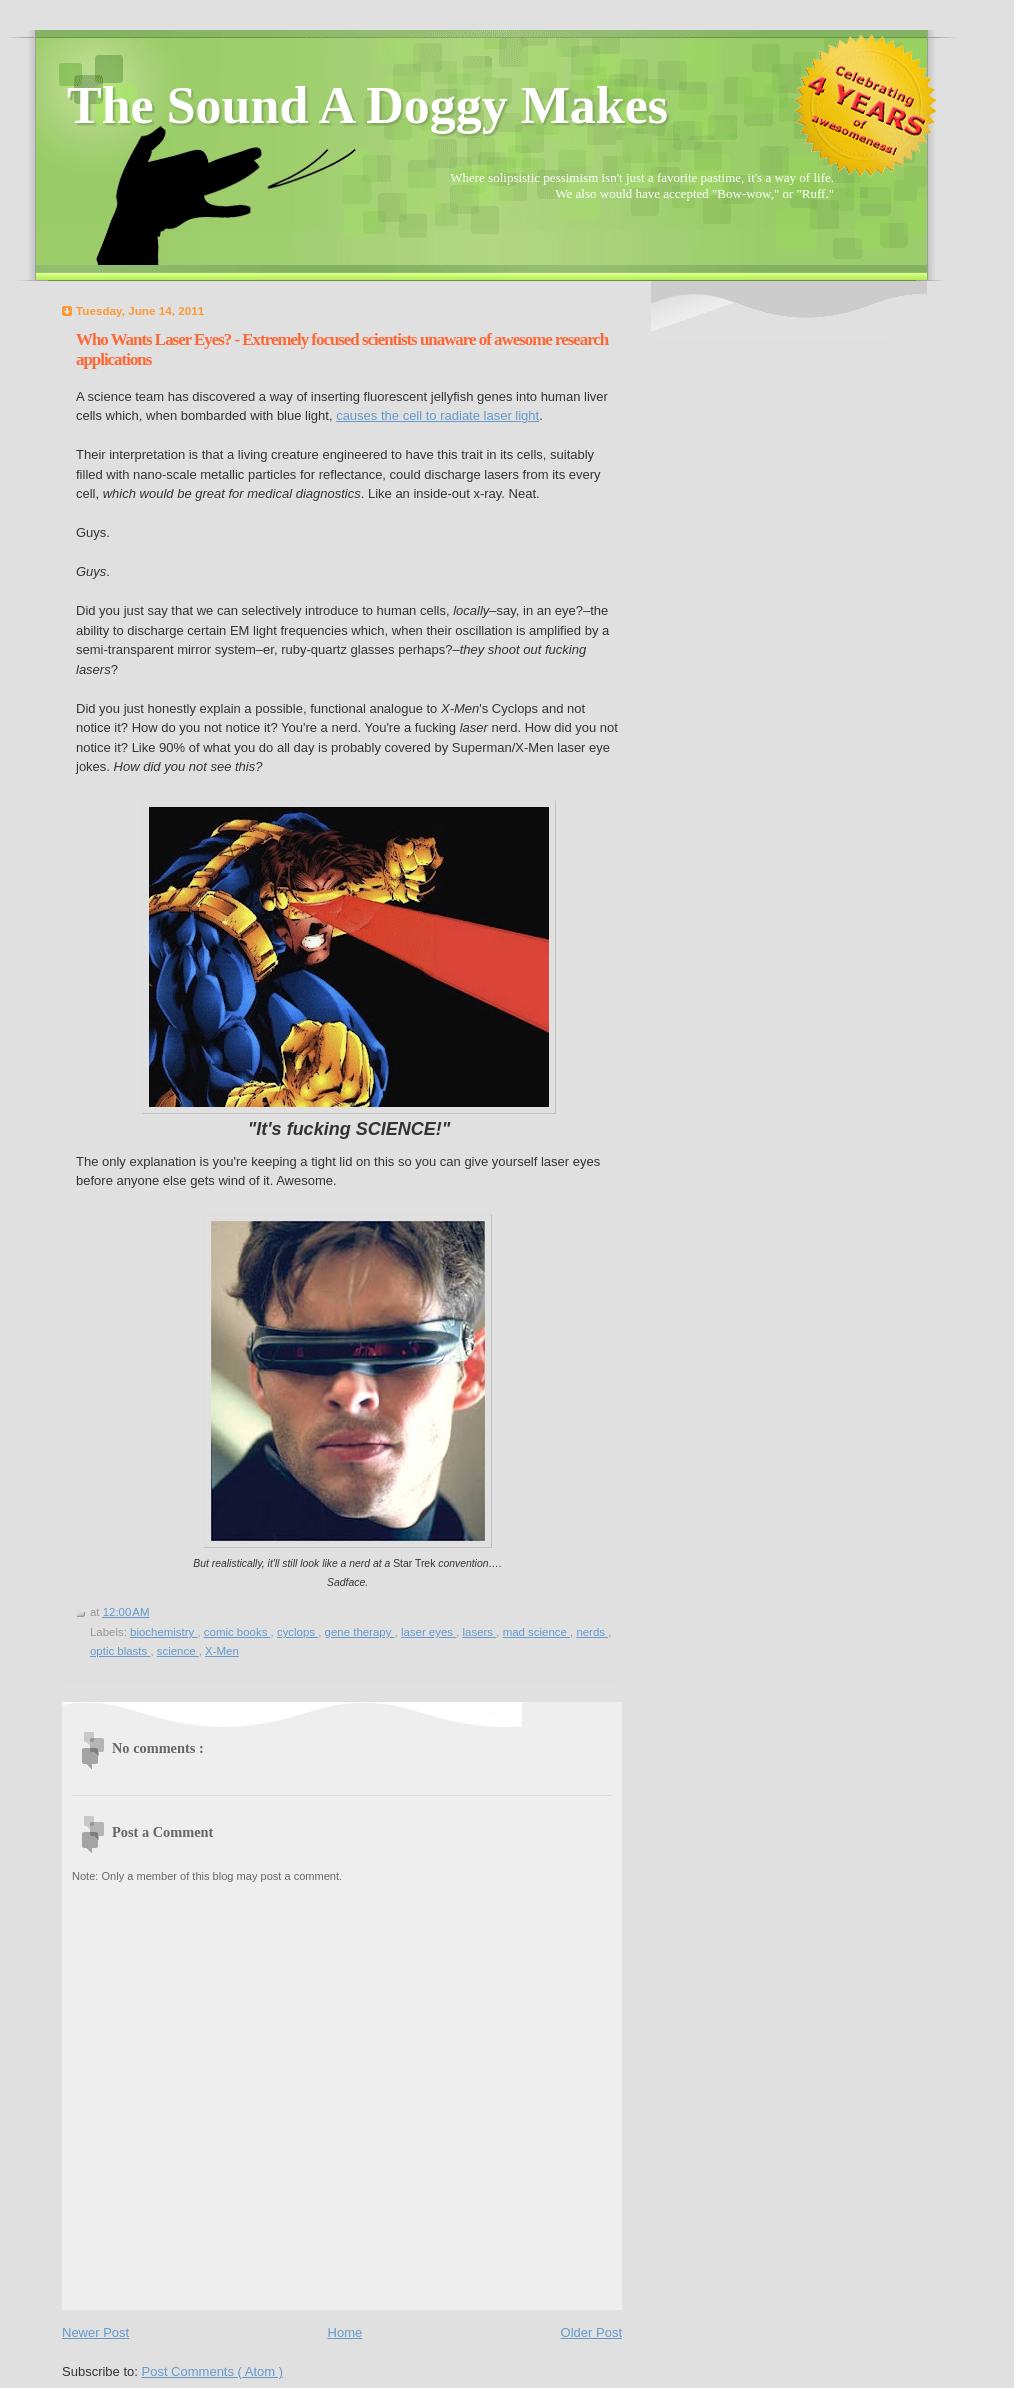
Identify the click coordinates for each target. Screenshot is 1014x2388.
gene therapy (360, 1632)
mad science (536, 1632)
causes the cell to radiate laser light (437, 415)
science (178, 1651)
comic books (237, 1632)
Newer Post (95, 2332)
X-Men (222, 1651)
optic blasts (120, 1651)
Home (345, 2332)
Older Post (591, 2332)
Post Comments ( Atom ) (213, 2371)
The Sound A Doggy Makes (367, 105)
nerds (592, 1632)
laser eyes (428, 1632)
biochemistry (163, 1632)
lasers (480, 1632)
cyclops (297, 1632)
